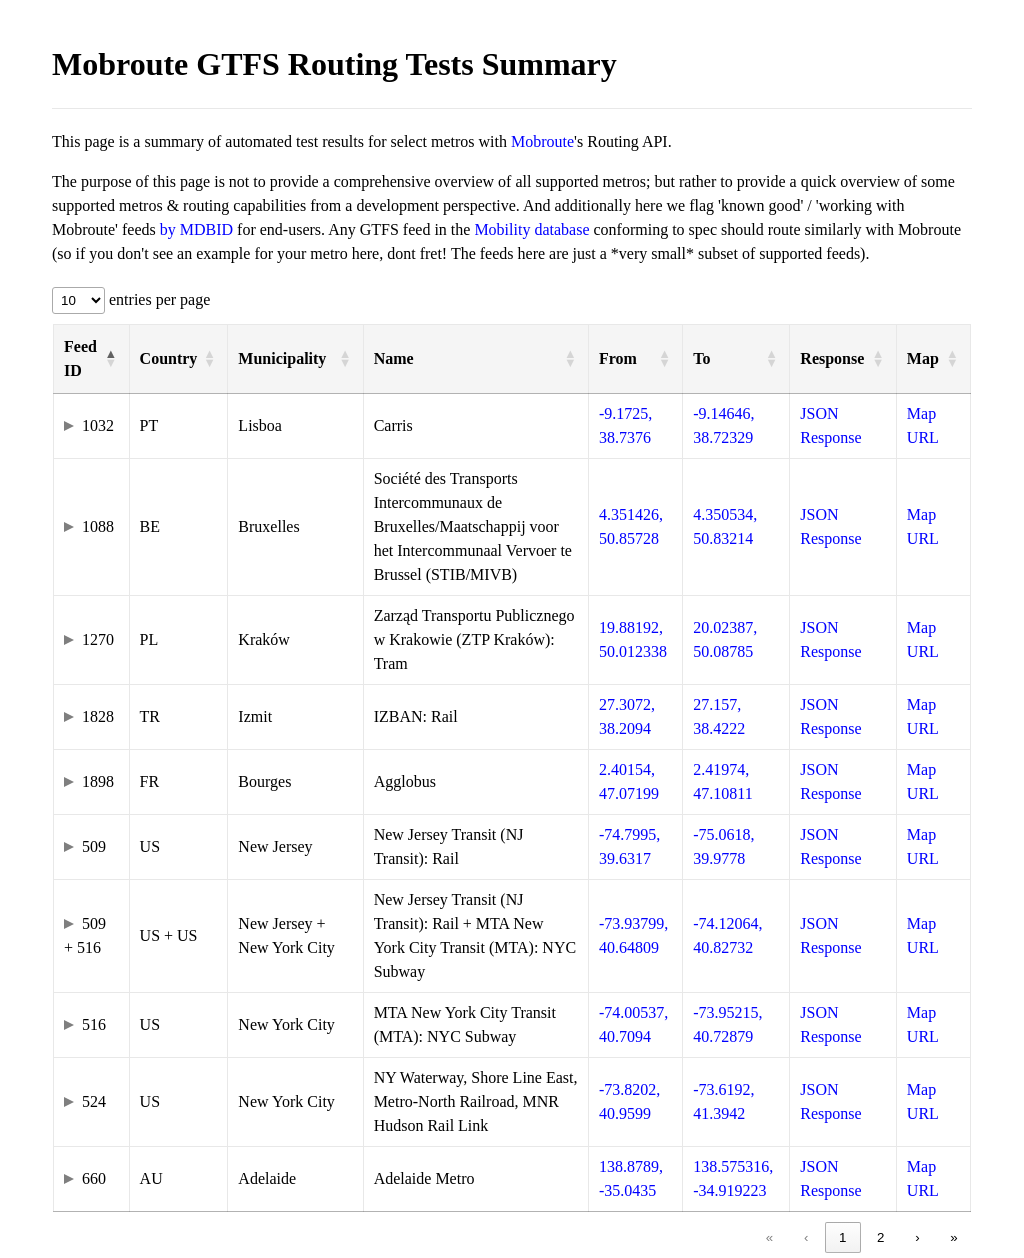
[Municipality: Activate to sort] (295, 359)
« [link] (769, 1237)
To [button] (701, 358)
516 (94, 1024)
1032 (98, 425)
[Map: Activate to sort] (933, 359)
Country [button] (169, 358)
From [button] (618, 358)
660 (94, 1178)
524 (94, 1101)
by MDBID (196, 229)
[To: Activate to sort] (736, 359)
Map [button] (923, 358)
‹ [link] (806, 1237)
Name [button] (394, 358)
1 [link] (842, 1237)
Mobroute (542, 141)
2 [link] (880, 1237)
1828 (98, 716)
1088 (98, 526)
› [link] (917, 1237)
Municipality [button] (282, 358)
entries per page (157, 299)
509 (94, 846)
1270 (98, 639)
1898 (98, 781)
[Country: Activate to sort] (178, 359)
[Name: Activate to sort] (475, 359)
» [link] (953, 1237)
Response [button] (832, 358)
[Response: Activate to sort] (843, 359)
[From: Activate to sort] (635, 359)
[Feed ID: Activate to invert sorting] (92, 359)
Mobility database (531, 229)
